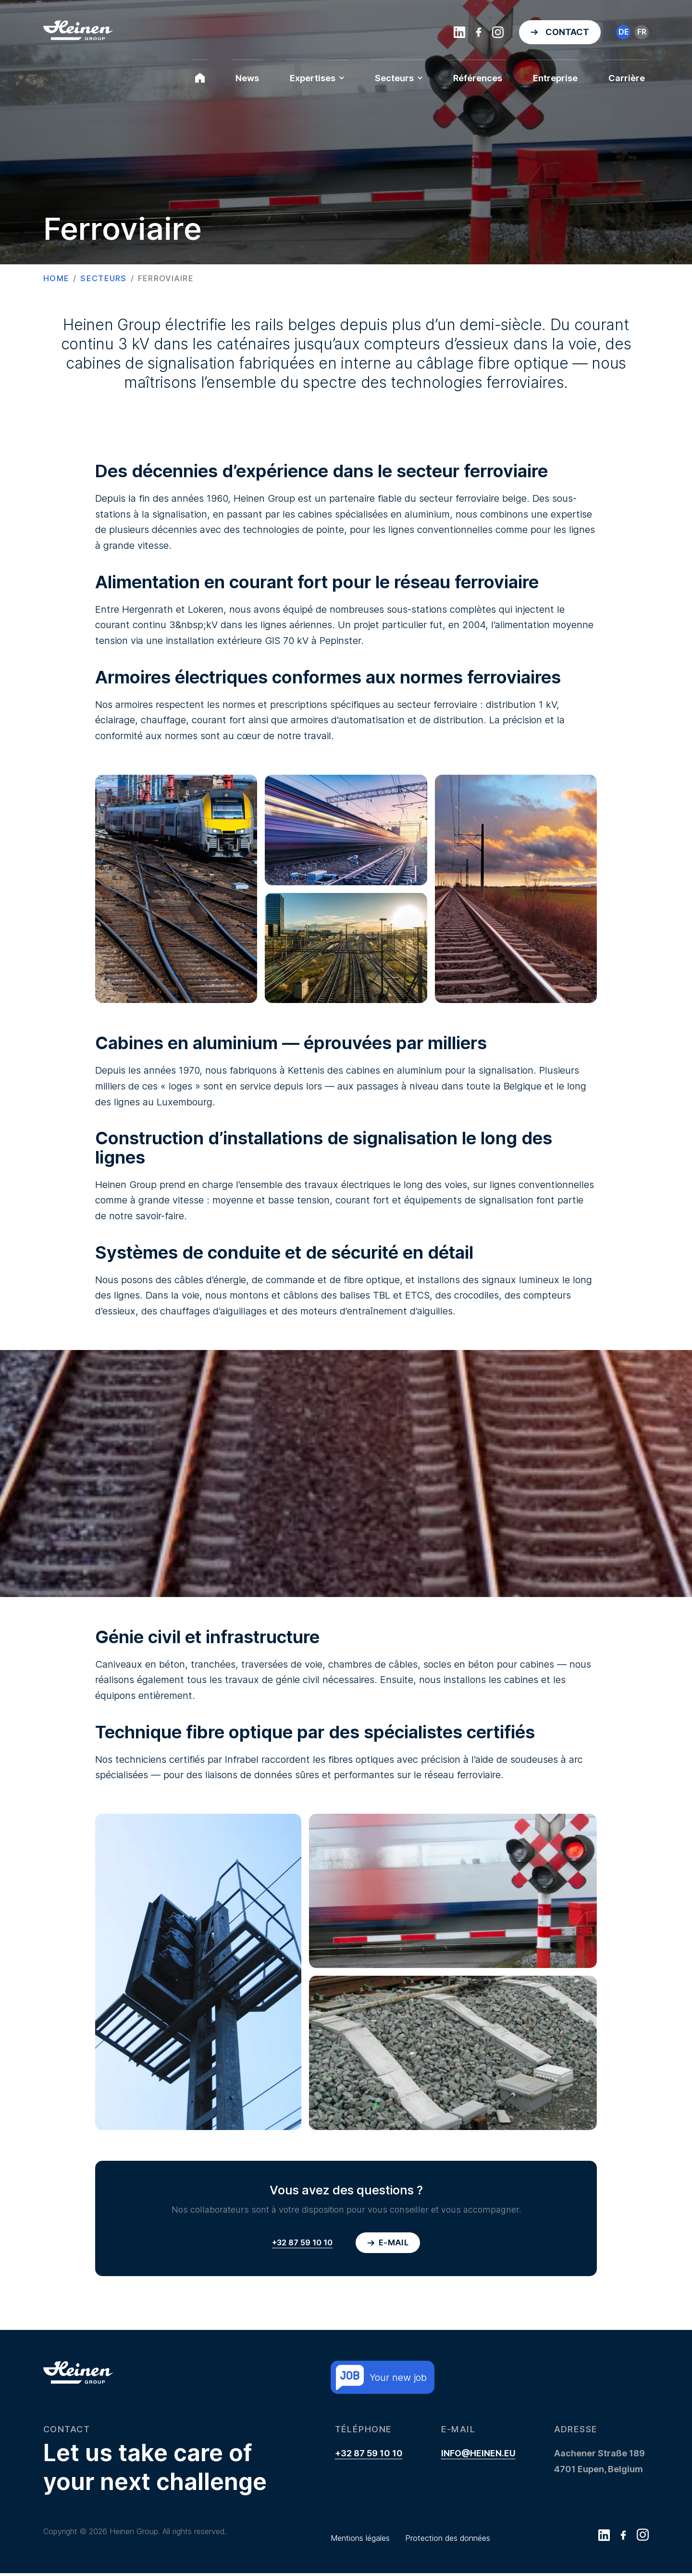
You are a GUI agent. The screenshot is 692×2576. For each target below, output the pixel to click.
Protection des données (447, 2541)
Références (477, 78)
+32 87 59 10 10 (301, 2243)
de (623, 32)
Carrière (626, 78)
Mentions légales (360, 2541)
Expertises (317, 78)
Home (56, 278)
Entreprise (555, 78)
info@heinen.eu (478, 2456)
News (247, 78)
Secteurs (398, 78)
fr (641, 32)
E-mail (387, 2243)
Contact (567, 32)
